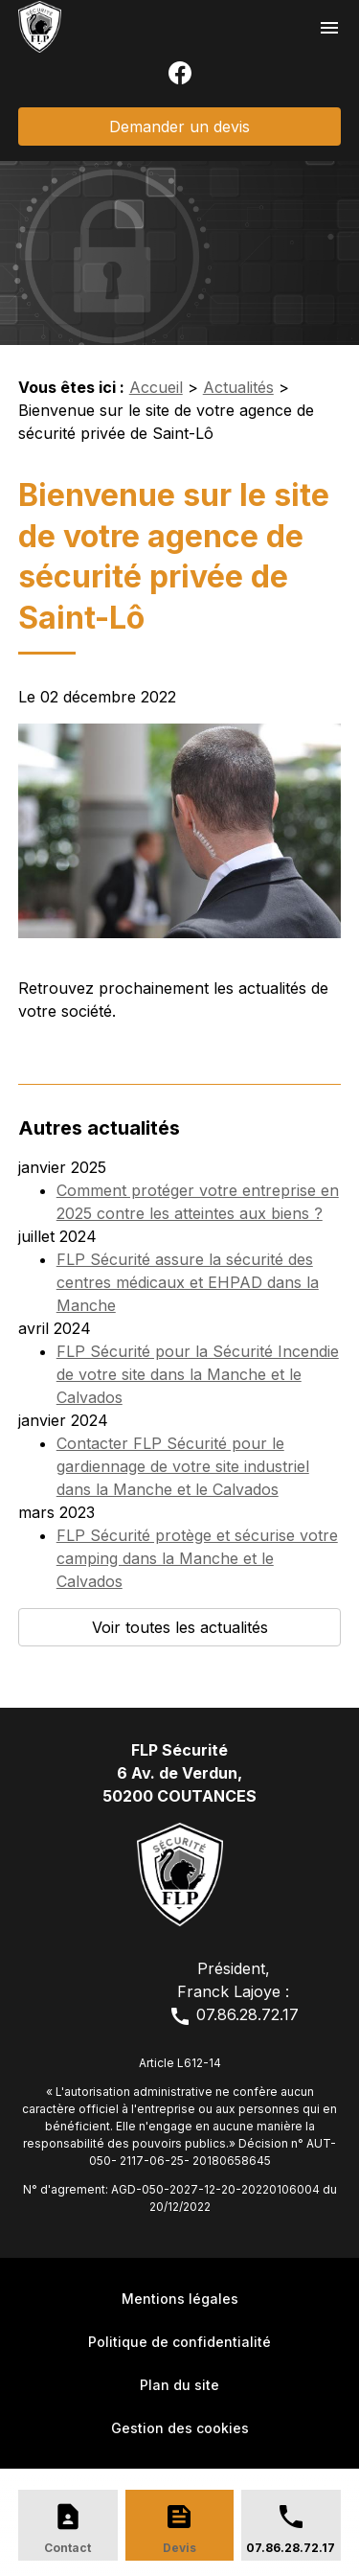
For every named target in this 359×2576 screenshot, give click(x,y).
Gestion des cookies (180, 2428)
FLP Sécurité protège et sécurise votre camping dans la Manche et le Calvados (197, 1558)
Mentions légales (180, 2298)
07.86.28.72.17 (233, 2014)
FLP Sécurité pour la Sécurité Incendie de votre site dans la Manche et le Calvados (197, 1374)
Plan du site (179, 2385)
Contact (67, 2548)
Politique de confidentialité (179, 2342)
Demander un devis (179, 126)
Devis (179, 2548)
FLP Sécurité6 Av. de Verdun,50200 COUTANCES (179, 1773)
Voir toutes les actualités (180, 1627)
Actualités (238, 387)
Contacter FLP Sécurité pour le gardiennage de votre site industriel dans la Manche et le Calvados (182, 1466)
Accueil (156, 387)
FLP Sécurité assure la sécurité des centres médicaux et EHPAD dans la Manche (187, 1282)
